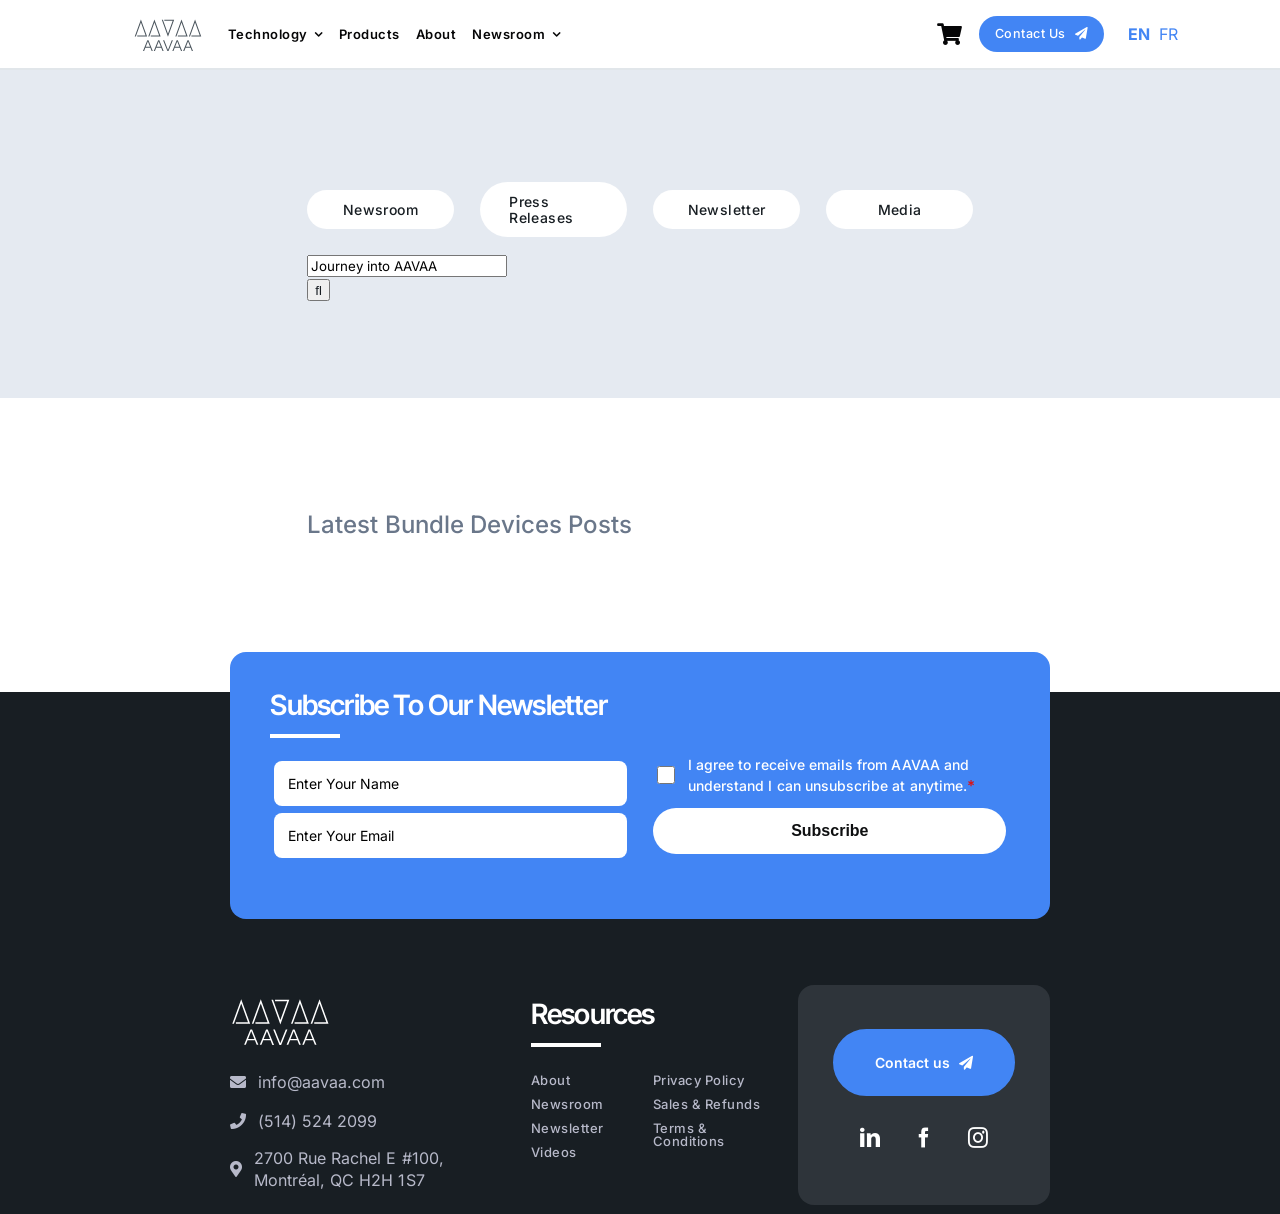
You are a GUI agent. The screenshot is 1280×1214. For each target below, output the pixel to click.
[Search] (318, 290)
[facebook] (924, 1138)
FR (1168, 34)
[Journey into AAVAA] (407, 266)
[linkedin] (870, 1138)
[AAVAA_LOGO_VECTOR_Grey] (168, 21)
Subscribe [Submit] (829, 830)
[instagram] (978, 1138)
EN (1139, 34)
